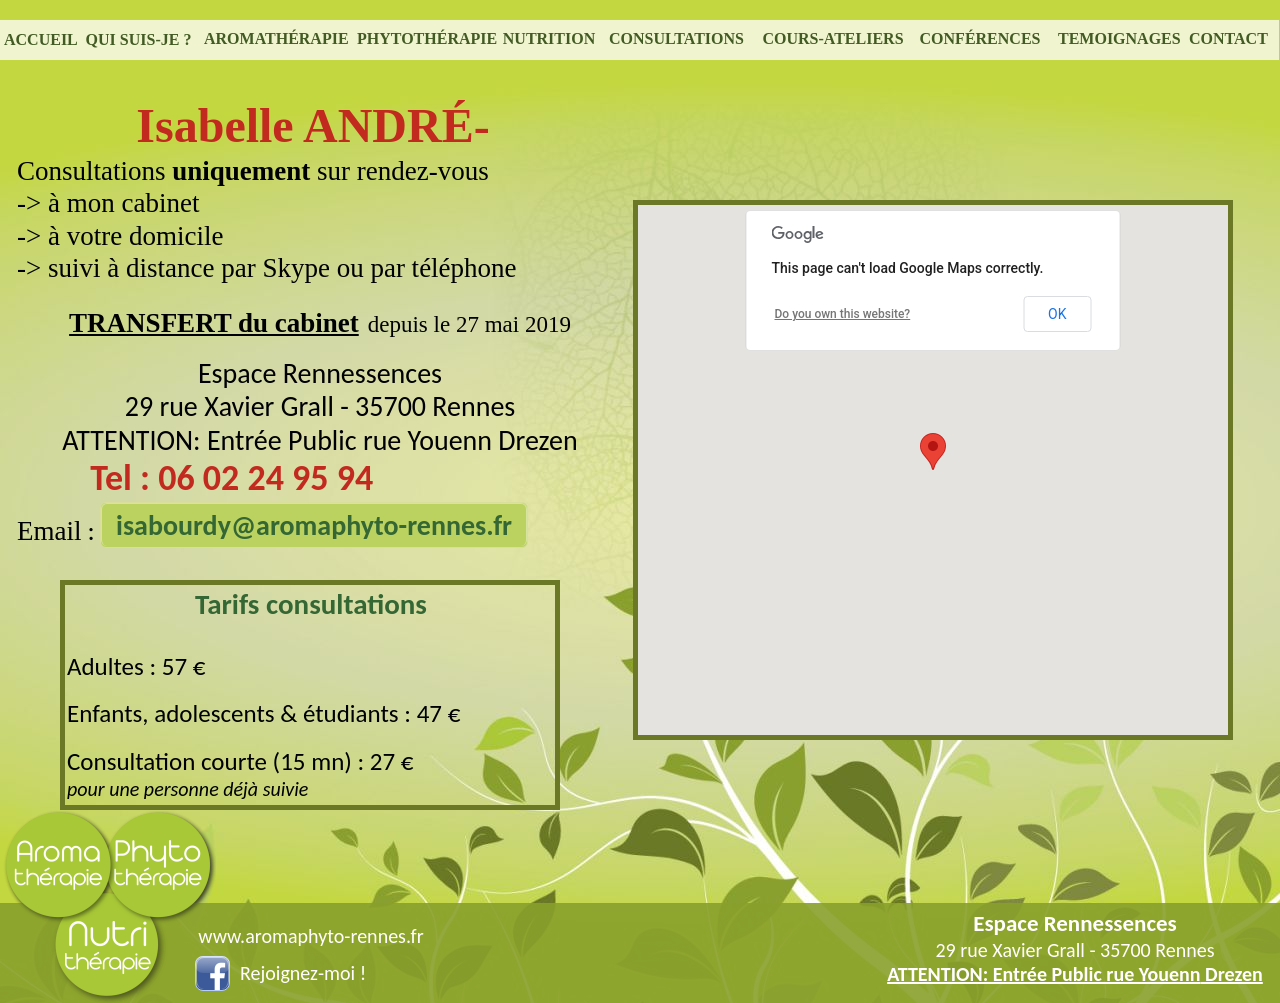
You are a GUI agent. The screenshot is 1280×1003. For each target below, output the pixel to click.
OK (1057, 314)
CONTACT (1228, 38)
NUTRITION (549, 38)
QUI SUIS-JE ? (139, 39)
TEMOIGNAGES (1119, 38)
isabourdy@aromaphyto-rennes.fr (314, 525)
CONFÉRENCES (980, 38)
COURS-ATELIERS (832, 38)
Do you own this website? (843, 314)
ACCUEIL (41, 39)
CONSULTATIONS (676, 38)
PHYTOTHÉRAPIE (427, 38)
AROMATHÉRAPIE (276, 38)
